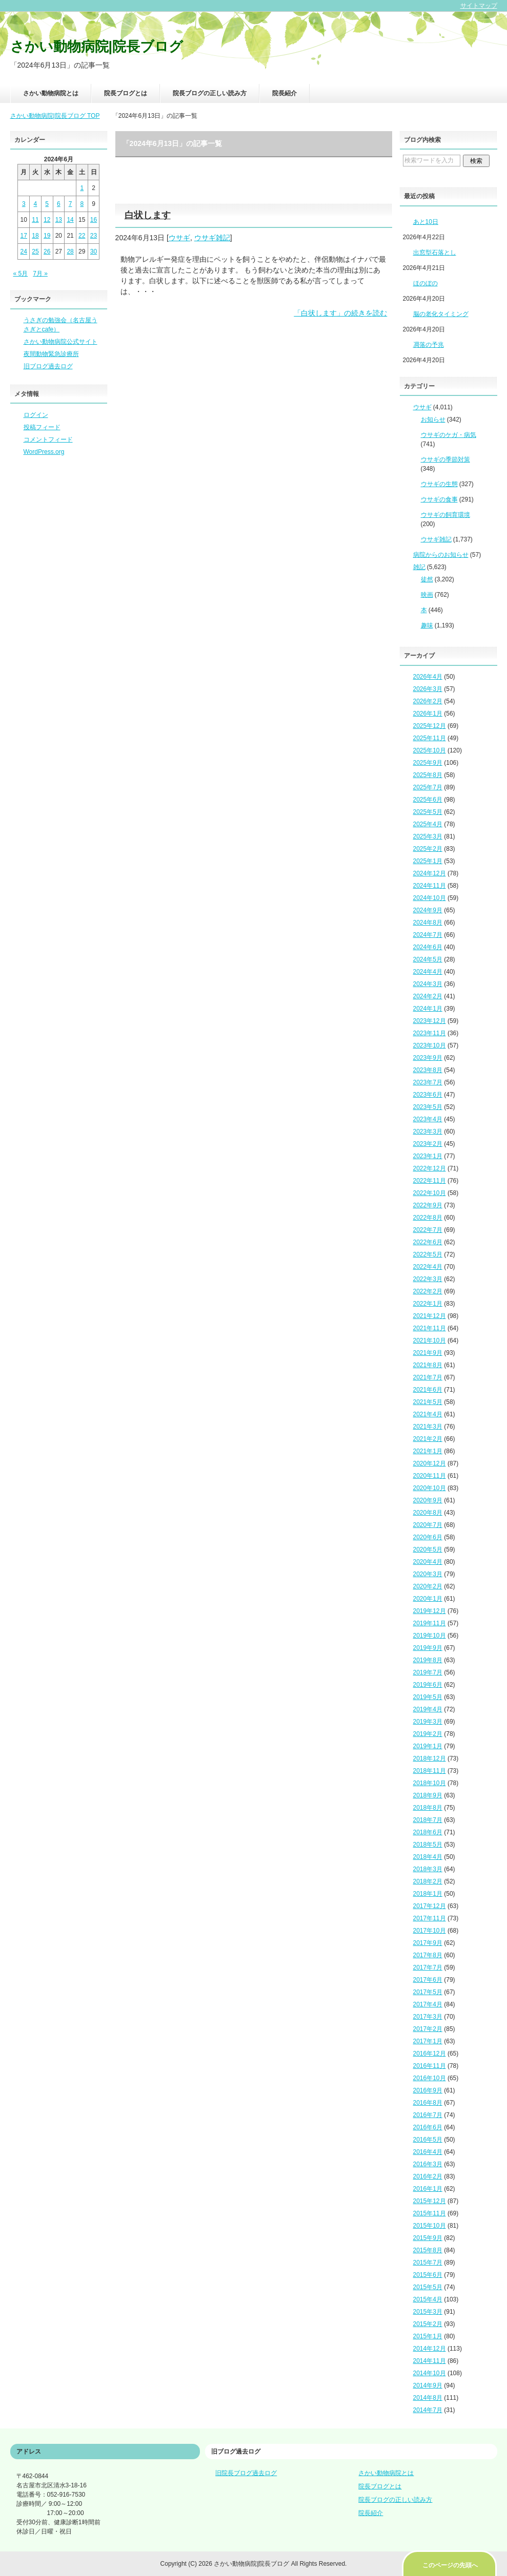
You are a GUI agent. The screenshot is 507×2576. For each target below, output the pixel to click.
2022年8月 (427, 1217)
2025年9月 (427, 762)
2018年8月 (427, 1807)
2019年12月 (429, 1611)
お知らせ (433, 419)
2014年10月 (429, 2373)
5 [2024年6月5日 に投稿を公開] (47, 203)
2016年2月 (427, 2176)
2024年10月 (429, 898)
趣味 (427, 625)
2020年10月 (429, 1488)
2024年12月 (429, 873)
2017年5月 (427, 1992)
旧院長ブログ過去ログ (246, 2473)
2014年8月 (427, 2397)
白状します (148, 215)
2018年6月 (427, 1832)
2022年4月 (427, 1266)
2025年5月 (427, 811)
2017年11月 (429, 1918)
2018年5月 (427, 1844)
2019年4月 (427, 1709)
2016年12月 (429, 2053)
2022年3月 (427, 1279)
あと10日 (425, 221)
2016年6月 (427, 2127)
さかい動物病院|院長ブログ (97, 46)
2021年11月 (429, 1328)
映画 (427, 594)
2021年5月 (427, 1402)
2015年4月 (427, 2299)
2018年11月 (429, 1770)
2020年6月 (427, 1537)
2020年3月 (427, 1574)
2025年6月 (427, 799)
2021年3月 (427, 1426)
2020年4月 (427, 1561)
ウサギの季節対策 (445, 459)
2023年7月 (427, 1082)
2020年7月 (427, 1524)
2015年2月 (427, 2324)
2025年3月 (427, 836)
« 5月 (20, 273)
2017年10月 (429, 1930)
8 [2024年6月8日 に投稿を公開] (82, 203)
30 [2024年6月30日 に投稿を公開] (93, 251)
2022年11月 (429, 1180)
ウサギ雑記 (212, 238)
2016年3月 (427, 2164)
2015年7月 (427, 2262)
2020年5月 (427, 1549)
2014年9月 (427, 2385)
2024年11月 (429, 885)
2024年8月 (427, 922)
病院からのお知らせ (441, 554)
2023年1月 (427, 1156)
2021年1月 (427, 1451)
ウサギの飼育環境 (445, 514)
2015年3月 (427, 2311)
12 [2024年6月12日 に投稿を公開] (47, 219)
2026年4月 (427, 676)
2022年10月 (429, 1193)
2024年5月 (427, 959)
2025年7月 (427, 787)
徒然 (427, 579)
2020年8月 (427, 1512)
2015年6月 (427, 2274)
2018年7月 (427, 1820)
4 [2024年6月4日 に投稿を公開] (35, 203)
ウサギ (179, 238)
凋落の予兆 (428, 344)
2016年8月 (427, 2102)
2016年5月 (427, 2139)
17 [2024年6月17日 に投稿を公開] (24, 235)
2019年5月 (427, 1697)
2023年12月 (429, 1020)
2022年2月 (427, 1291)
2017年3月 (427, 2016)
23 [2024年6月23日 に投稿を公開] (93, 235)
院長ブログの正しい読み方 (210, 93)
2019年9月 (427, 1647)
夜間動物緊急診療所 (51, 354)
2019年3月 (427, 1721)
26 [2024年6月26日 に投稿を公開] (47, 251)
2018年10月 (429, 1783)
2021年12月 (429, 1316)
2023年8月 (427, 1070)
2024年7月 (427, 934)
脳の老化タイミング (441, 314)
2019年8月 (427, 1660)
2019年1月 (427, 1746)
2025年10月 (429, 750)
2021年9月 (427, 1352)
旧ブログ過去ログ (48, 366)
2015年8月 (427, 2250)
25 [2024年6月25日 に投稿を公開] (35, 251)
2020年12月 (429, 1463)
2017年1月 (427, 2041)
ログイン (36, 414)
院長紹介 (284, 93)
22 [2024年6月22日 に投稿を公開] (81, 235)
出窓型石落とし (434, 252)
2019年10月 (429, 1635)
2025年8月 (427, 775)
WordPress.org (44, 451)
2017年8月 (427, 1955)
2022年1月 (427, 1303)
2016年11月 (429, 2065)
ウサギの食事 (439, 499)
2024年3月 (427, 984)
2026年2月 (427, 701)
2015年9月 (427, 2238)
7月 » (40, 273)
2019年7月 (427, 1672)
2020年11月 (429, 1475)
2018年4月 (427, 1856)
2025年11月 (429, 738)
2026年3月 (427, 689)
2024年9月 (427, 910)
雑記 (419, 567)
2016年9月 (427, 2090)
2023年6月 (427, 1094)
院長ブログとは (125, 93)
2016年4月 (427, 2151)
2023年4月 (427, 1119)
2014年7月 (427, 2410)
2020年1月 (427, 1598)
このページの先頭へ (450, 2565)
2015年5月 (427, 2287)
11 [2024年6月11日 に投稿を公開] (35, 219)
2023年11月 (429, 1033)
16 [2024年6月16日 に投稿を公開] (93, 219)
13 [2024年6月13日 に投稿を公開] (58, 219)
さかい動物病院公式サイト (60, 341)
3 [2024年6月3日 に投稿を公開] (24, 203)
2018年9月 (427, 1795)
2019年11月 (429, 1623)
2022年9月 (427, 1205)
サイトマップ (478, 5)
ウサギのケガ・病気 (448, 434)
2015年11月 (429, 2213)
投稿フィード (42, 427)
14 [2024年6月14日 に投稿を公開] (70, 219)
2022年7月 (427, 1229)
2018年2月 (427, 1881)
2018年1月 (427, 1893)
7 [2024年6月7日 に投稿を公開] (70, 203)
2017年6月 (427, 1979)
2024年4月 (427, 971)
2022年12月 (429, 1168)
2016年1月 (427, 2188)
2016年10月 (429, 2078)
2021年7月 (427, 1377)
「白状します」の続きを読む (340, 313)
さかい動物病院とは (50, 93)
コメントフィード (48, 439)
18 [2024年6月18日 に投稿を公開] (35, 235)
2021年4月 (427, 1414)
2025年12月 (429, 725)
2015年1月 (427, 2336)
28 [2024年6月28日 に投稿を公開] (70, 251)
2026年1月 (427, 713)
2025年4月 (427, 824)
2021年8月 (427, 1365)
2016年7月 (427, 2115)
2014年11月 (429, 2360)
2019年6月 (427, 1684)
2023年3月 (427, 1131)
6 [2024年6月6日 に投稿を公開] (58, 203)
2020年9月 (427, 1500)
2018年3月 (427, 1869)
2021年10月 (429, 1340)
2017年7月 (427, 1967)
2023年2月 (427, 1143)
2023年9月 (427, 1057)
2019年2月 (427, 1733)
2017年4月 (427, 2004)
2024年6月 (427, 947)
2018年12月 (429, 1758)
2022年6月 (427, 1242)
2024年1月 (427, 1008)
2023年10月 (429, 1045)
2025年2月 (427, 848)
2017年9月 (427, 1942)
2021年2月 (427, 1438)
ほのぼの (425, 283)
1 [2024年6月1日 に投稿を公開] (82, 188)
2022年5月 (427, 1254)
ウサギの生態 (439, 484)
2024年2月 (427, 996)
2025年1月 (427, 861)
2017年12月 (429, 1906)
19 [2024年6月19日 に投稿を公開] (47, 235)
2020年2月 (427, 1586)
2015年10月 (429, 2225)
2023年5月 (427, 1107)
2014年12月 (429, 2348)
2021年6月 (427, 1389)
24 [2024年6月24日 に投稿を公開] (24, 251)
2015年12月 (429, 2201)
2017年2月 (427, 2029)
